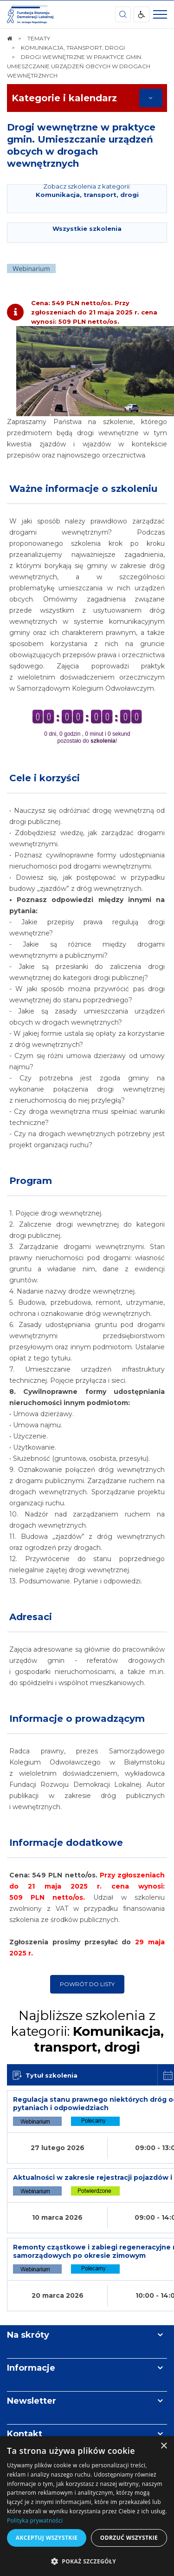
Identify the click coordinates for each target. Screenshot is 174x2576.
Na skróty (28, 2335)
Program (30, 1180)
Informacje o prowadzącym (77, 1718)
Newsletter (31, 2401)
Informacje (31, 2368)
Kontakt (24, 2434)
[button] (87, 2560)
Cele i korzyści (44, 778)
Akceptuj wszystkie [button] (46, 2538)
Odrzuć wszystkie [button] (129, 2538)
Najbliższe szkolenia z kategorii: (87, 2031)
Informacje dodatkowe (66, 1842)
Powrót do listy (87, 1984)
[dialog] (87, 2506)
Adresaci (30, 1616)
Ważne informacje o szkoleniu (83, 488)
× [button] (163, 2446)
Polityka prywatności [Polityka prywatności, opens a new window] (35, 2520)
